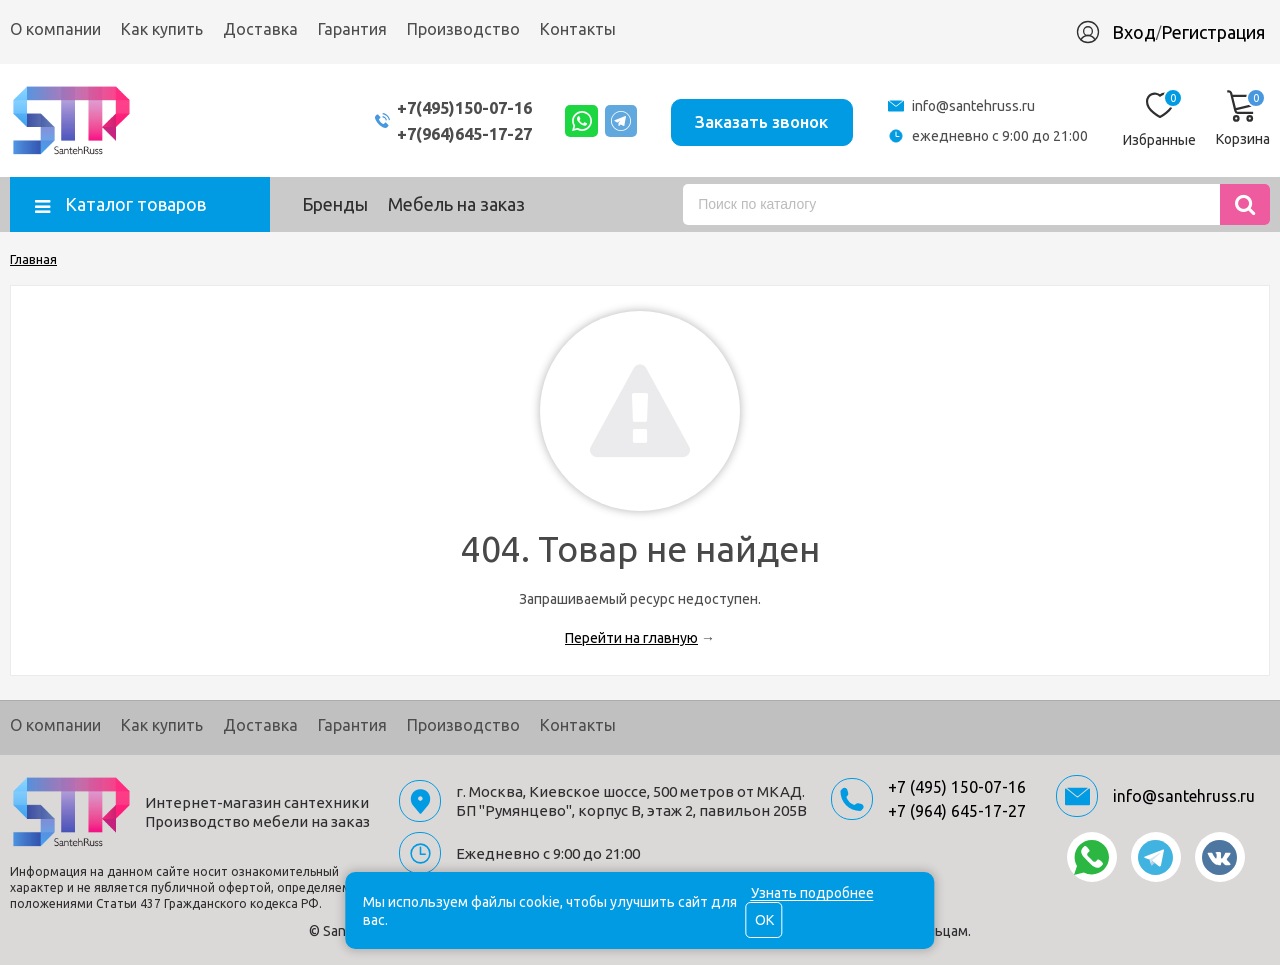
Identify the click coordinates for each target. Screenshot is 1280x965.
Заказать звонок (758, 119)
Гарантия (352, 29)
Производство (463, 29)
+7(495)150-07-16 (443, 107)
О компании (55, 29)
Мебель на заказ (456, 204)
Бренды (335, 204)
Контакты (578, 29)
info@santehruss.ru (973, 106)
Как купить (162, 29)
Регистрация (1213, 32)
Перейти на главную (631, 638)
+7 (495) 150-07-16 (957, 787)
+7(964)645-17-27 (443, 133)
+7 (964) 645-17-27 (957, 811)
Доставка (260, 29)
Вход (1134, 32)
